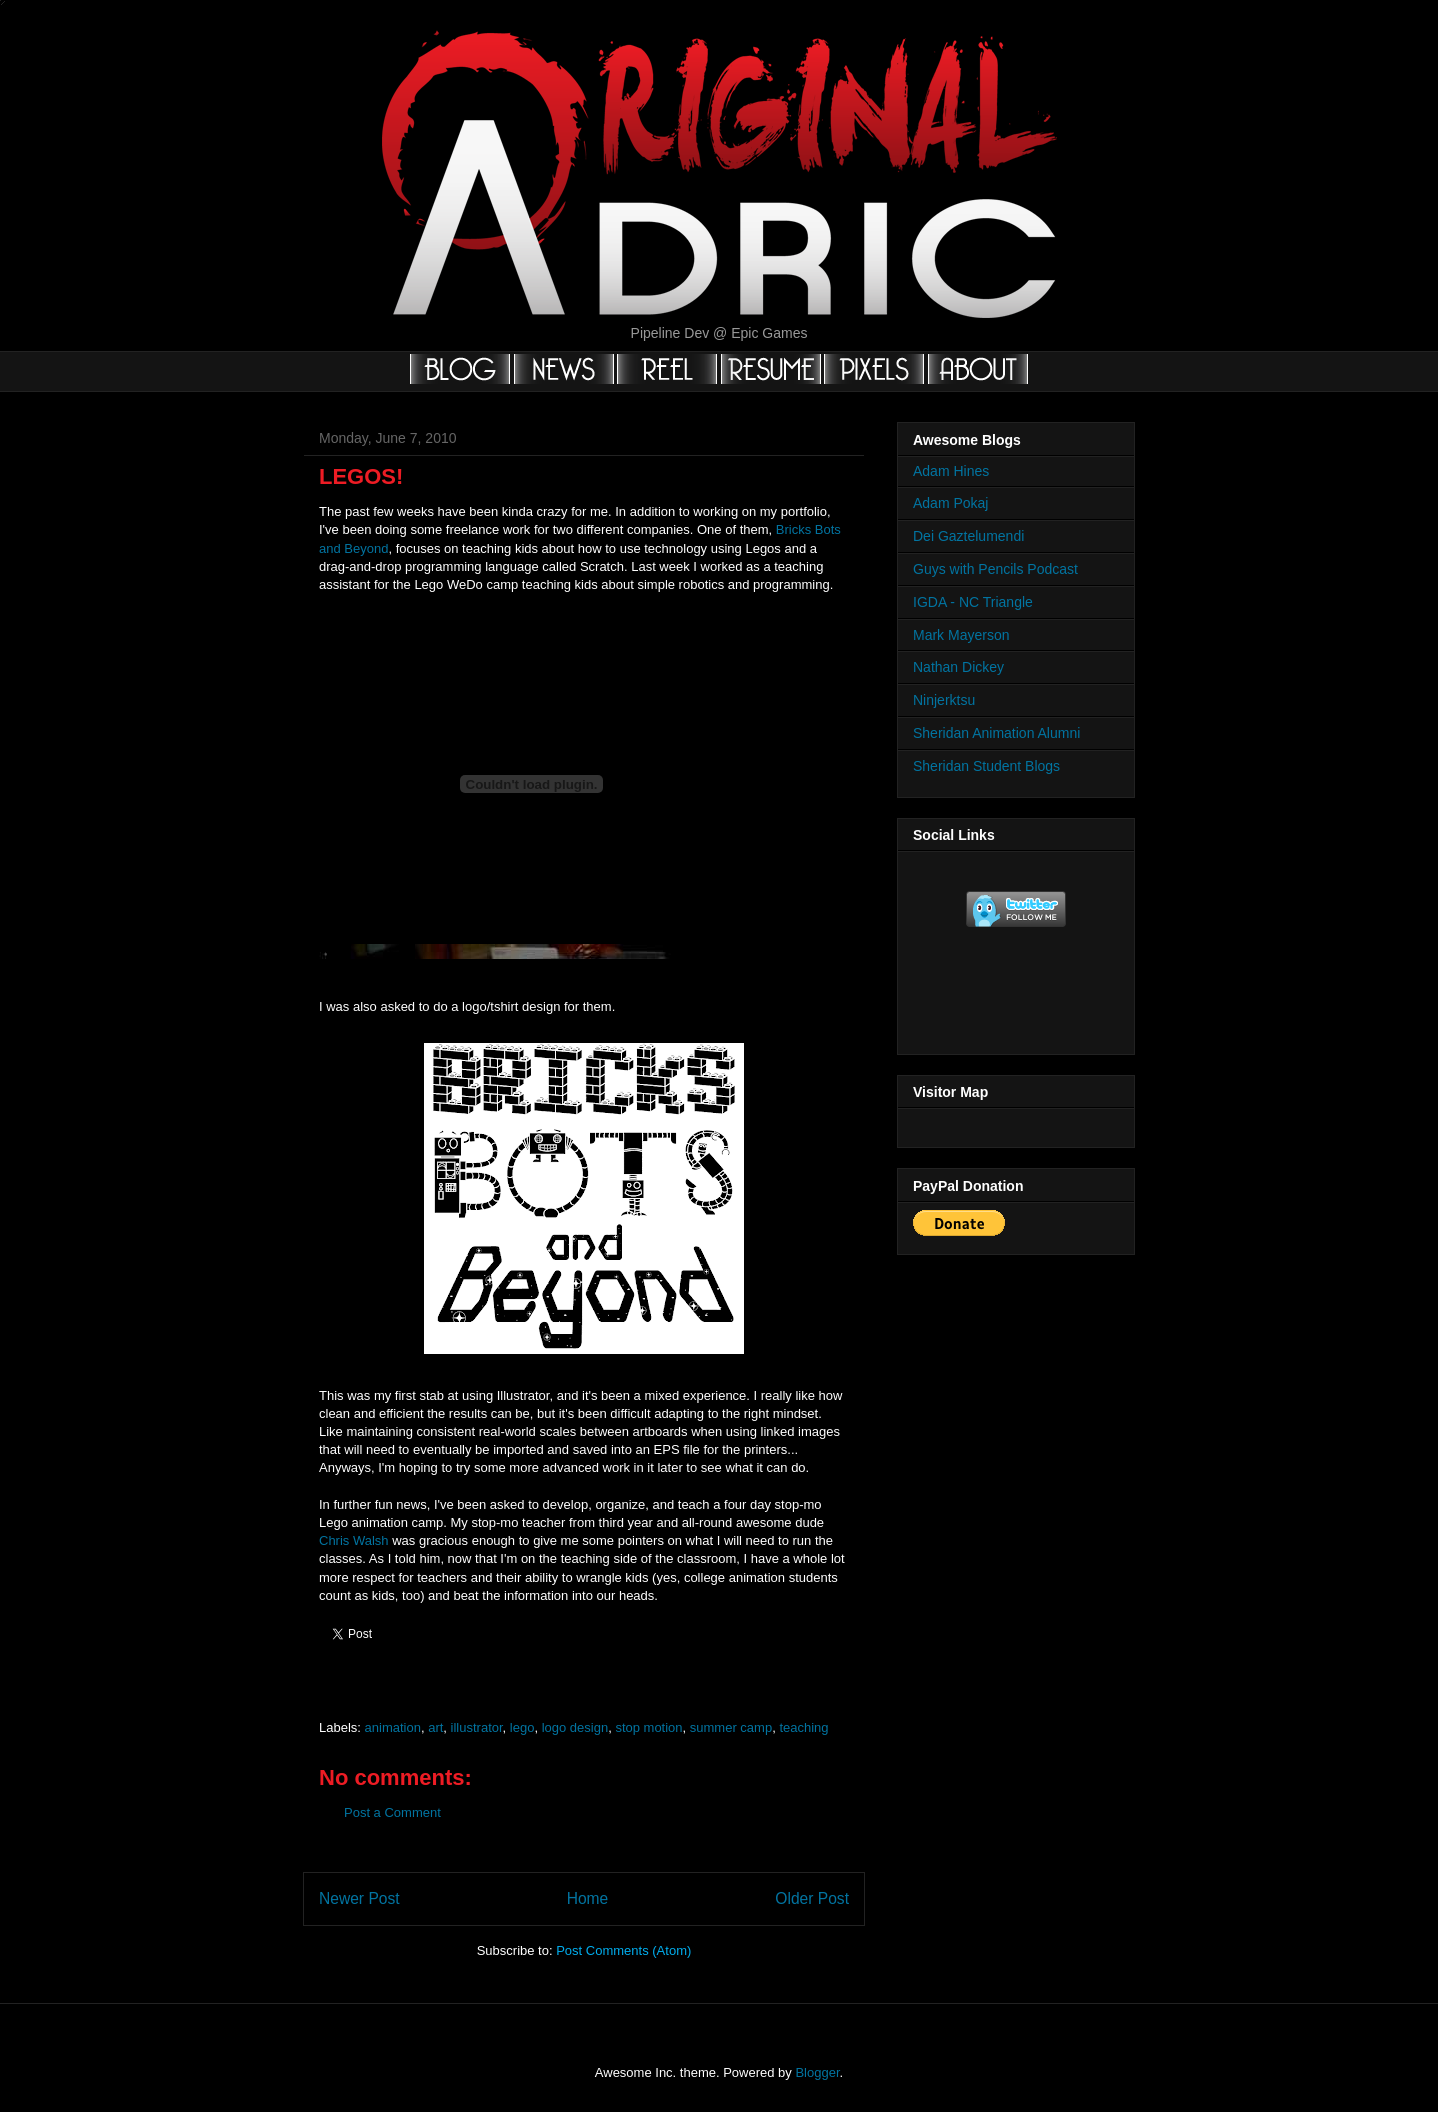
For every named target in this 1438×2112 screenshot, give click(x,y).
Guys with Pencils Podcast (995, 569)
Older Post (812, 1898)
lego (522, 1727)
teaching (803, 1727)
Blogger (817, 2072)
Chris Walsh (354, 1540)
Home (588, 1898)
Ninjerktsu (944, 700)
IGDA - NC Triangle (973, 602)
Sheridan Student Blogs (986, 766)
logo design (575, 1727)
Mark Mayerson (961, 635)
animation (393, 1727)
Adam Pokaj (950, 503)
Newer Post (359, 1898)
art (435, 1727)
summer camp (731, 1727)
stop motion (648, 1727)
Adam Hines (951, 471)
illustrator (477, 1727)
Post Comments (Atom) (623, 1950)
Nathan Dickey (958, 667)
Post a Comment (392, 1812)
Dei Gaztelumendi (968, 536)
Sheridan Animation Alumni (996, 733)
